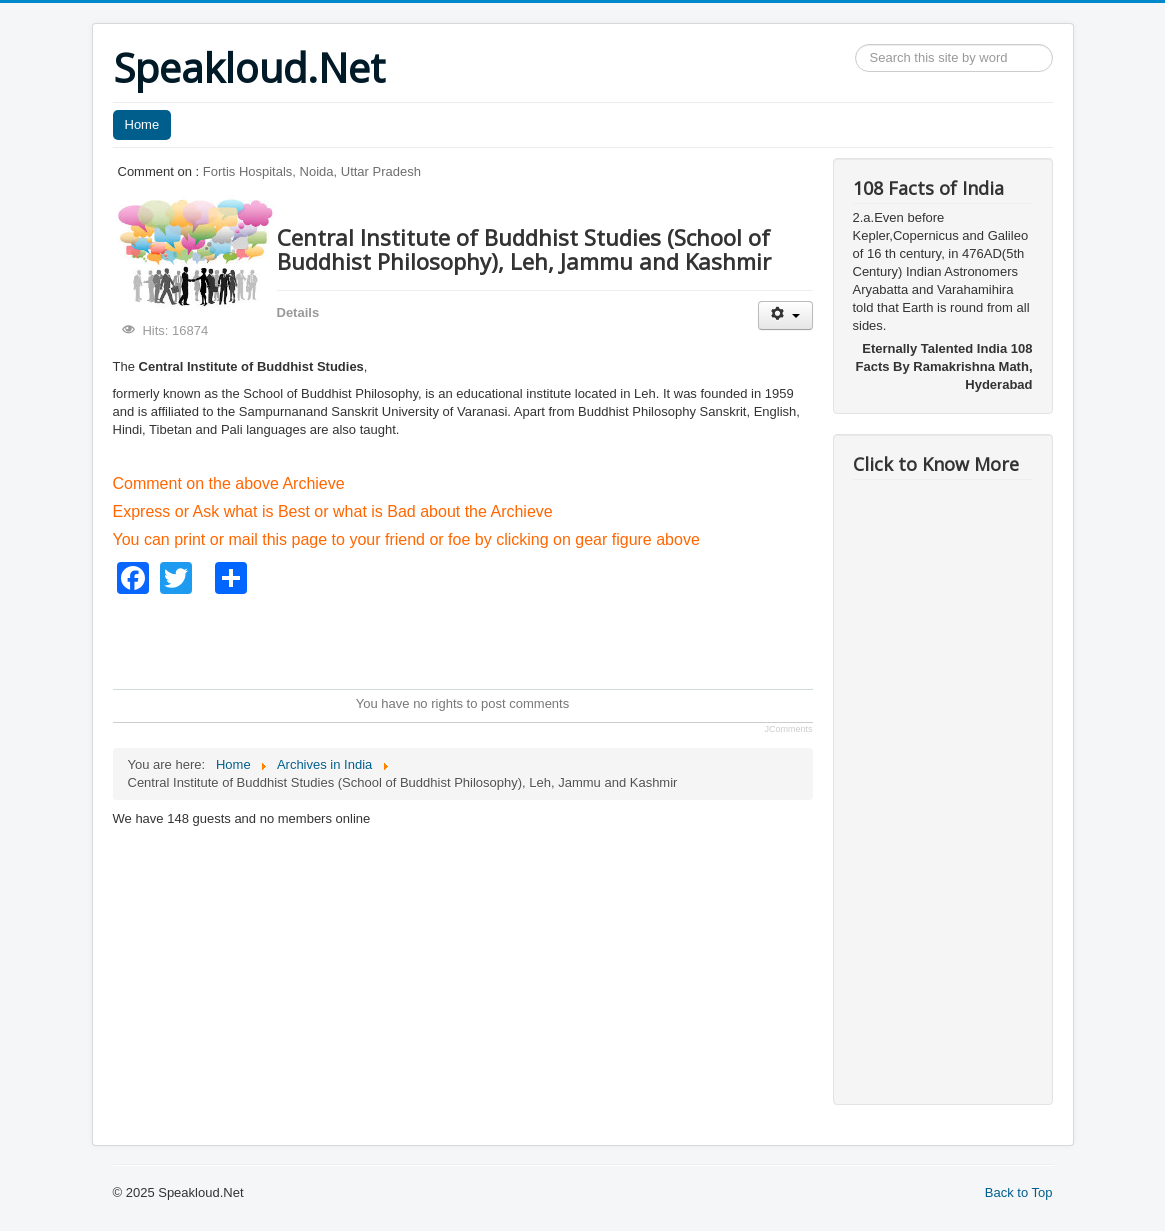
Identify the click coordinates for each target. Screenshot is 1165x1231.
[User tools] (785, 315)
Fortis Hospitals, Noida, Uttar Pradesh (312, 171)
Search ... (855, 44)
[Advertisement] (477, 639)
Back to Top (1019, 1192)
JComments (788, 729)
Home (142, 124)
